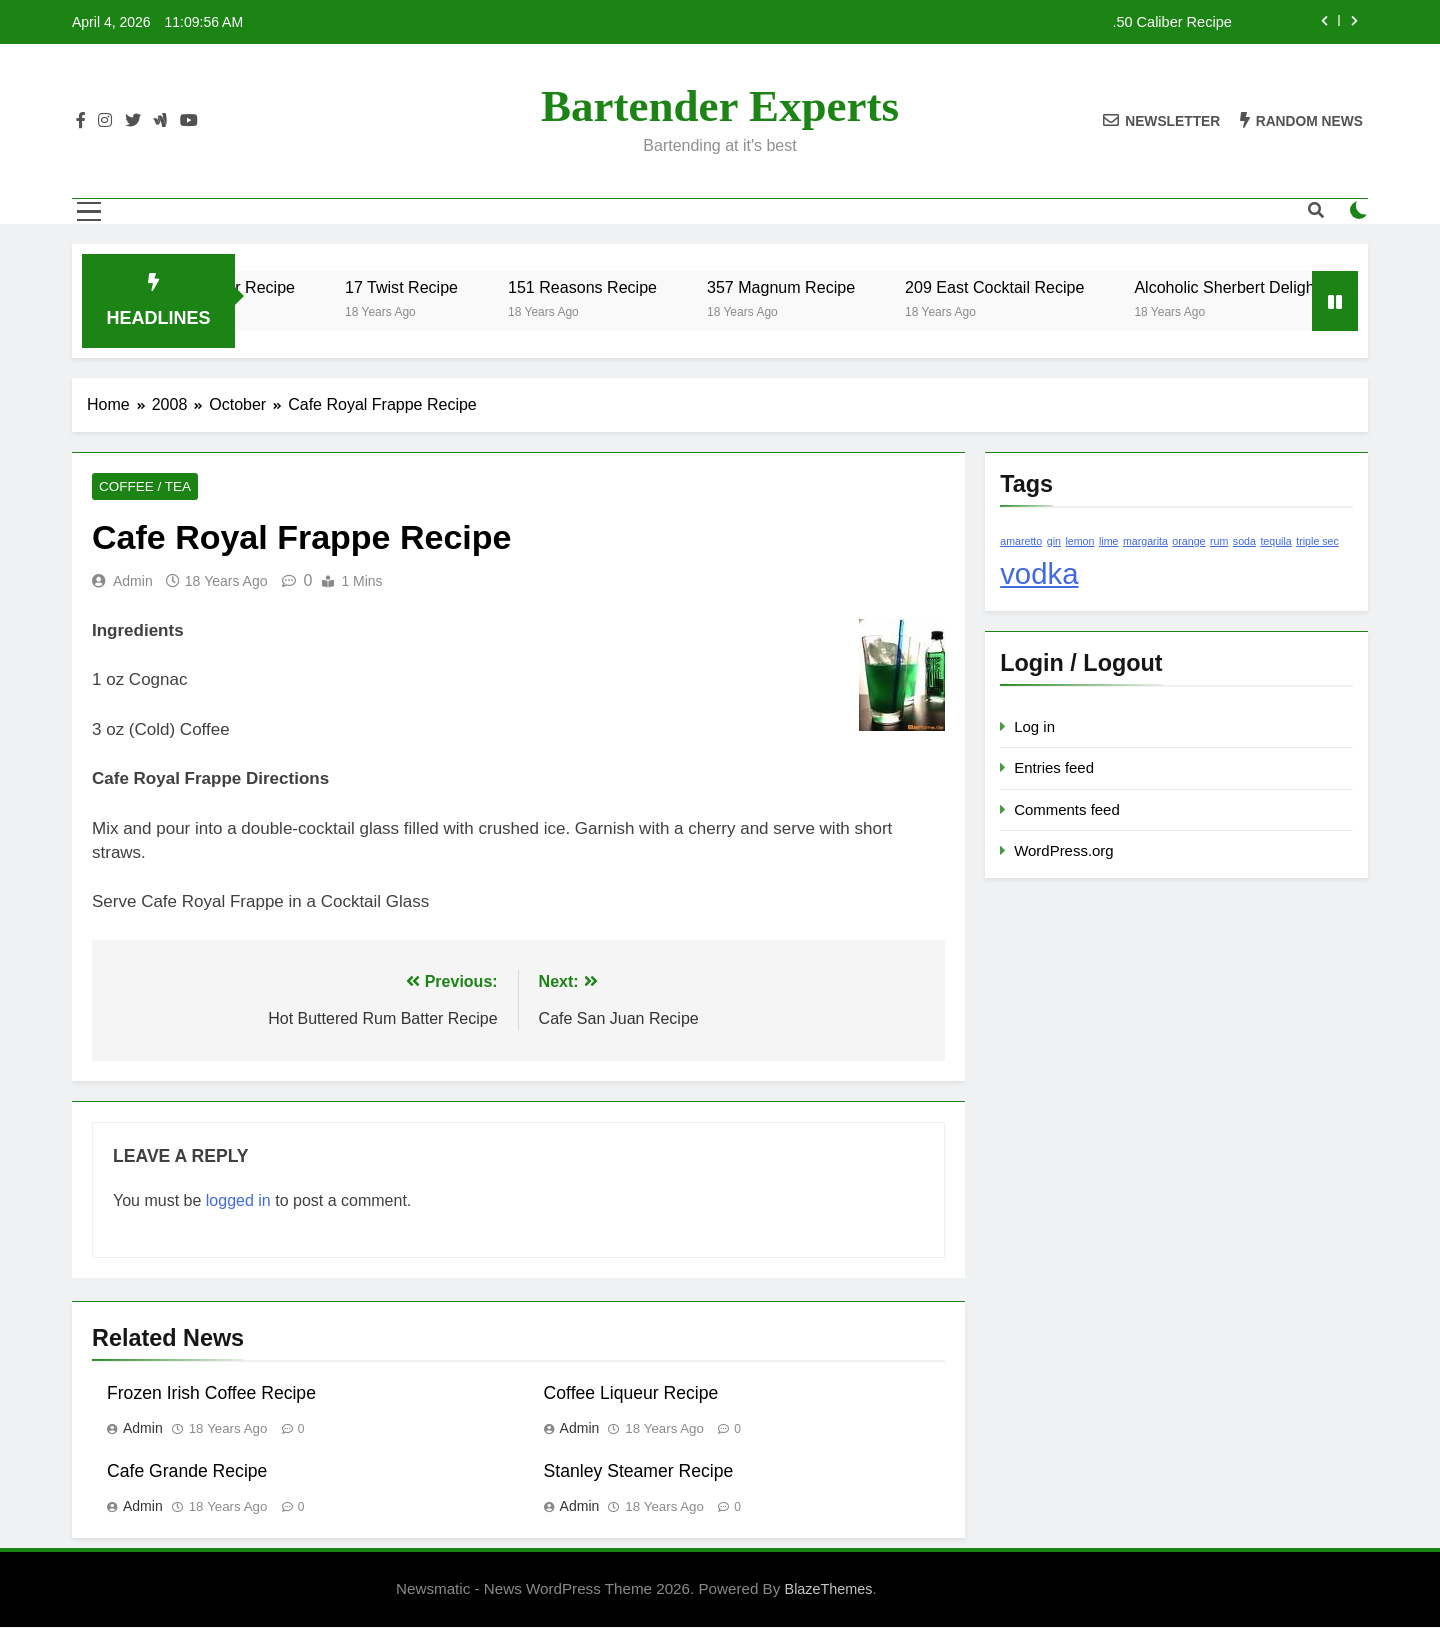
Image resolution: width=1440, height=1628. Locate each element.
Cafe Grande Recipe (187, 1473)
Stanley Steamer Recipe (639, 1473)
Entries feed (1054, 767)
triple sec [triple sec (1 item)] (1317, 541)
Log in (1034, 726)
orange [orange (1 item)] (1188, 541)
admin (133, 583)
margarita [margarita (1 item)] (1145, 541)
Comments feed (1067, 809)
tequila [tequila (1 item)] (1275, 541)
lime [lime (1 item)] (1109, 541)
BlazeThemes (829, 1591)
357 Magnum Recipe (852, 287)
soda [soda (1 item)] (1244, 541)
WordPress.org (1063, 850)
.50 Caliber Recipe (1171, 22)
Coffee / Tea (139, 488)
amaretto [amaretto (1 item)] (1021, 541)
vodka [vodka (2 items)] (1039, 573)
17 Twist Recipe (472, 287)
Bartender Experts (720, 106)
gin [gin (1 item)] (1054, 541)
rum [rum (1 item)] (1219, 541)
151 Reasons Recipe (653, 287)
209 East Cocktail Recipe (1065, 287)
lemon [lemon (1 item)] (1079, 541)
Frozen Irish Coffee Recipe (211, 1395)
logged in (238, 1202)
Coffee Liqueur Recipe (631, 1395)
